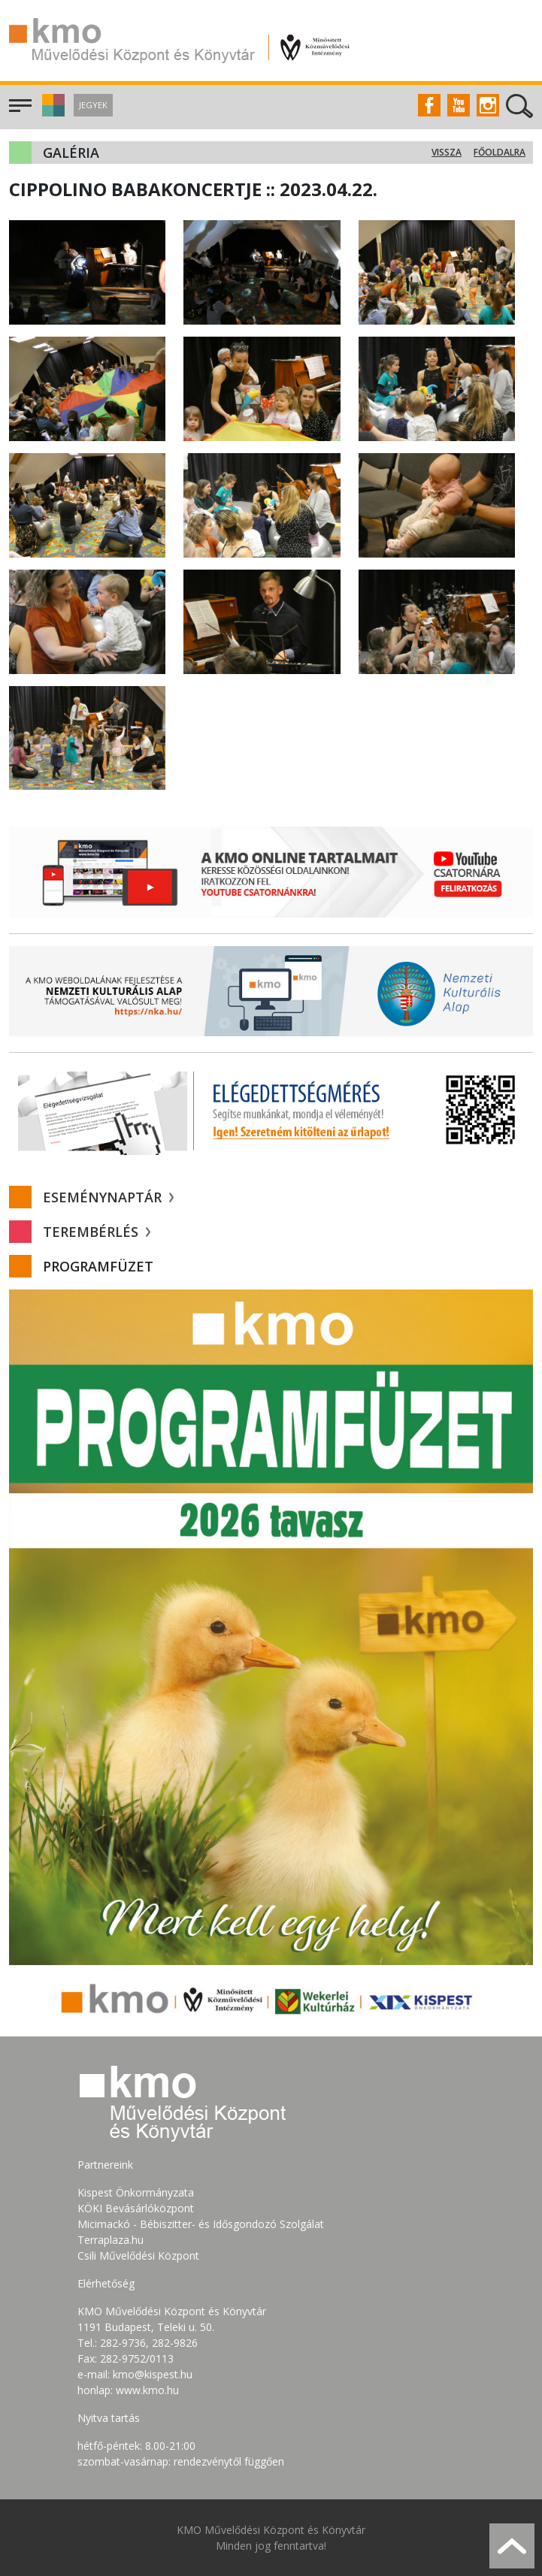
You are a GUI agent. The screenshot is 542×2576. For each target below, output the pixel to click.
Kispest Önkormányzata (135, 2192)
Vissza (446, 152)
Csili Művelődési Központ (138, 2255)
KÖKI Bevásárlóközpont (135, 2208)
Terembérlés (96, 1232)
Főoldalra (499, 152)
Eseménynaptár (108, 1197)
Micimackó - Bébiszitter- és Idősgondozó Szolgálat (200, 2224)
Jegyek (93, 104)
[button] (51, 112)
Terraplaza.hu (110, 2240)
